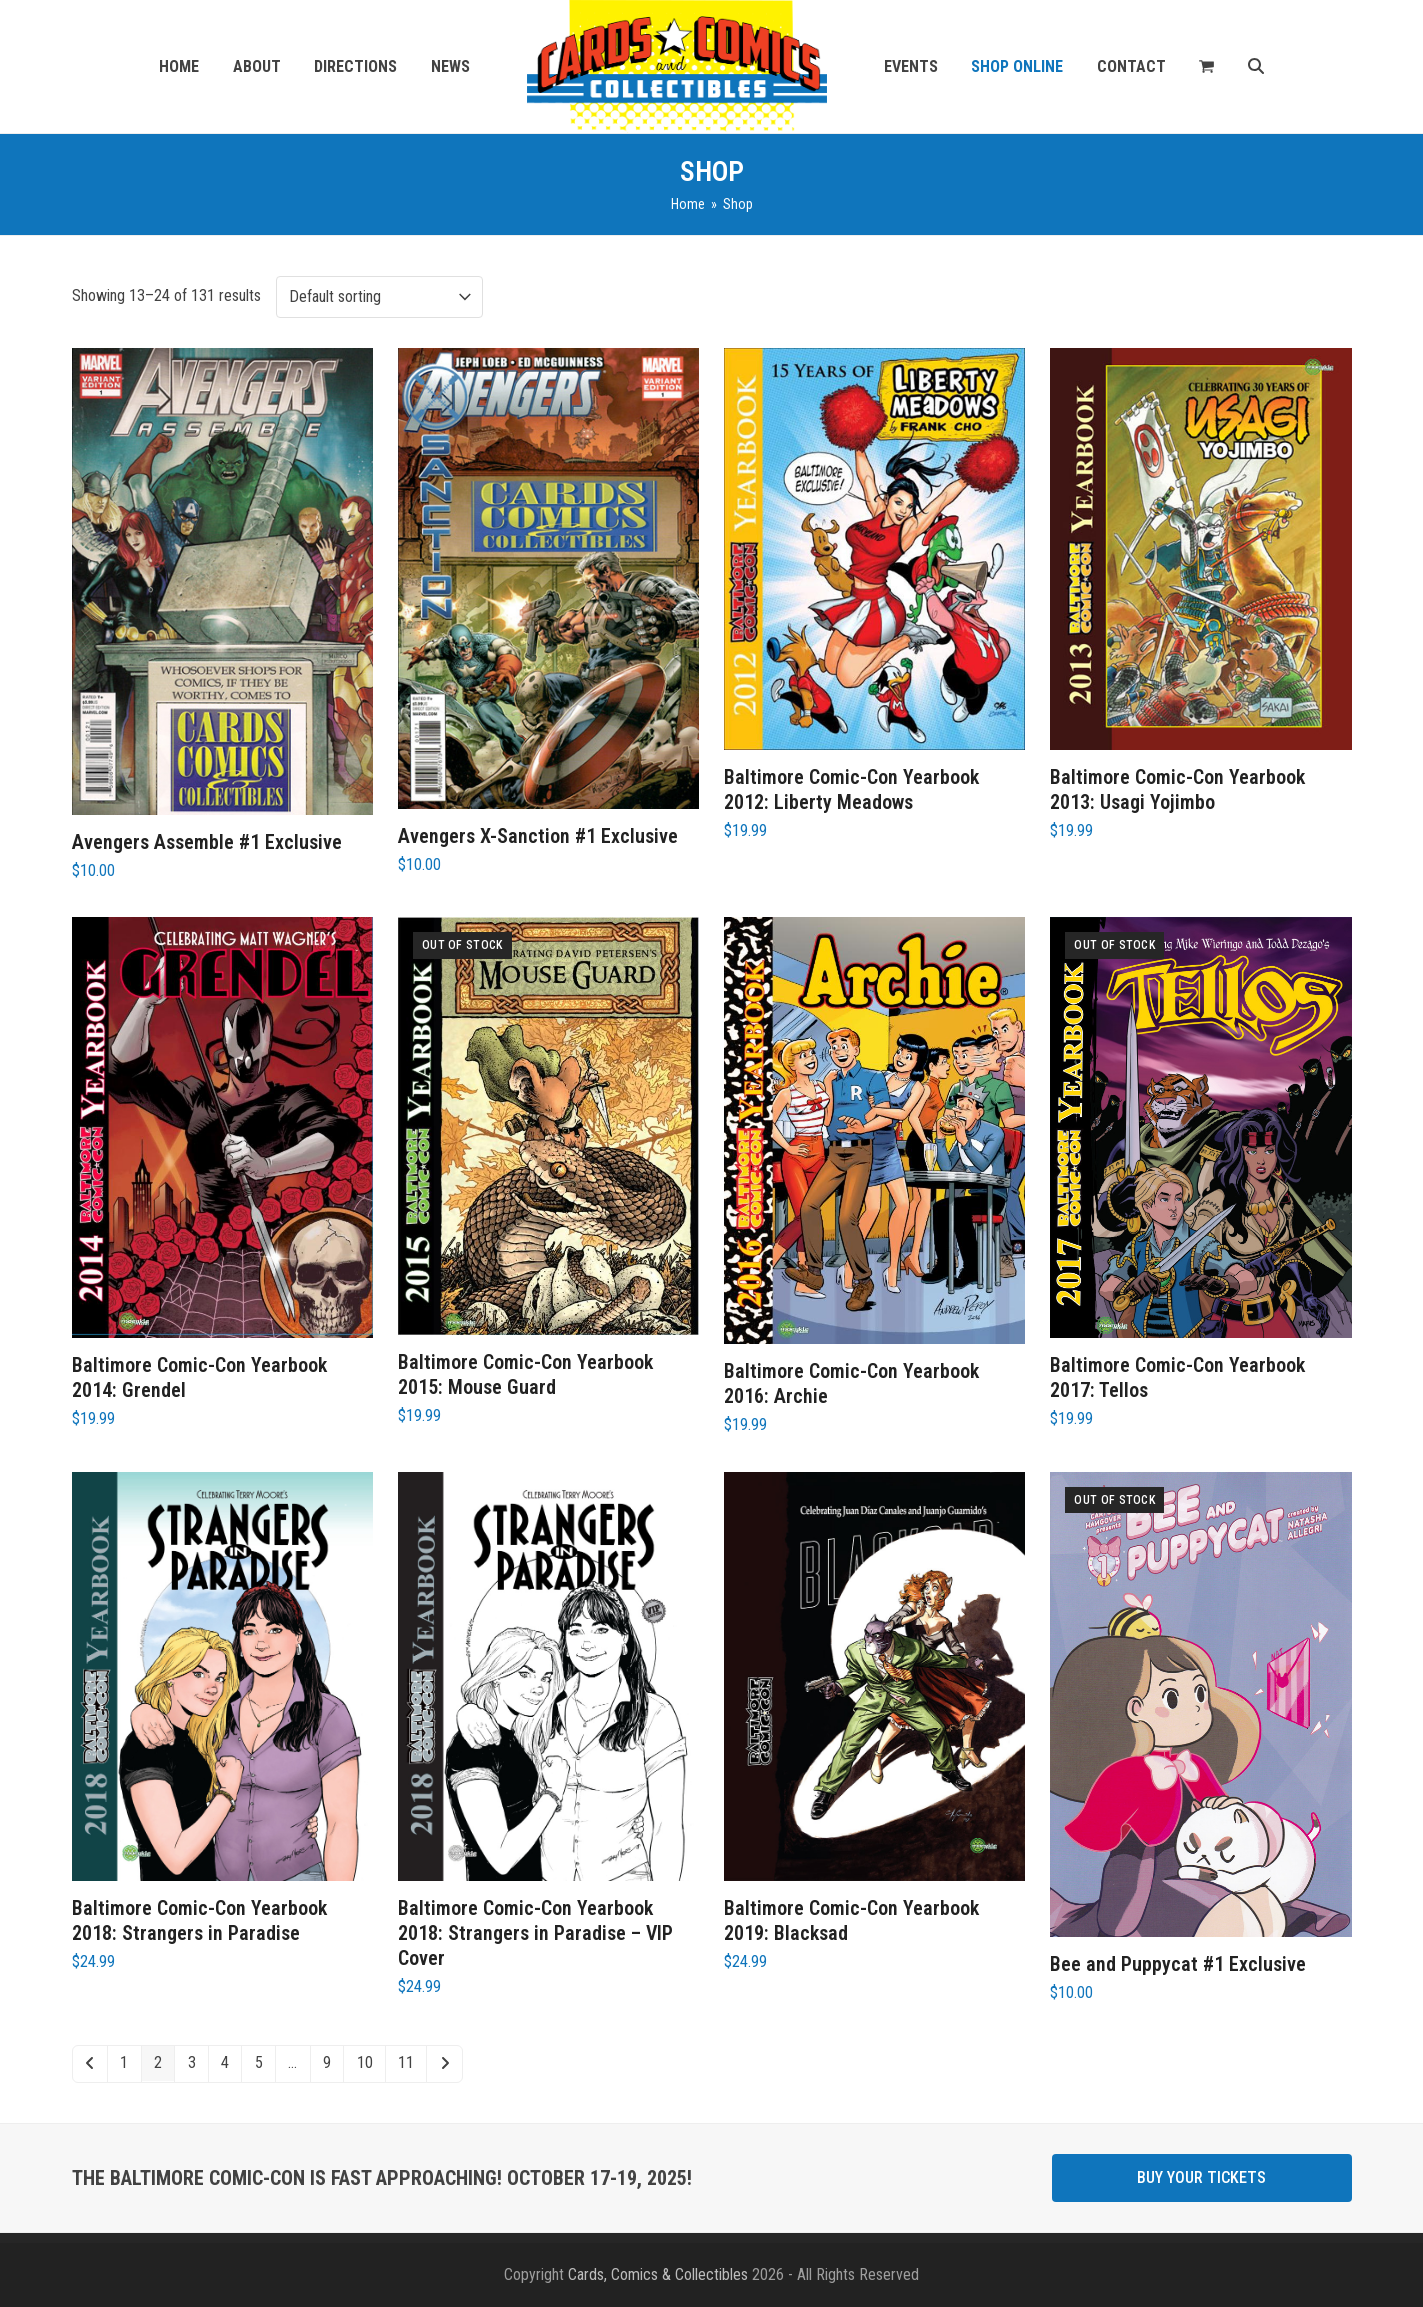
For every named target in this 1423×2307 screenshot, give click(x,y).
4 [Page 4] (225, 2062)
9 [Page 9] (327, 2062)
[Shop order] (379, 297)
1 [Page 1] (124, 2062)
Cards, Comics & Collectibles (658, 2274)
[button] (1206, 67)
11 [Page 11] (406, 2062)
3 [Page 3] (192, 2062)
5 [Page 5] (259, 2062)
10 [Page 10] (365, 2062)
